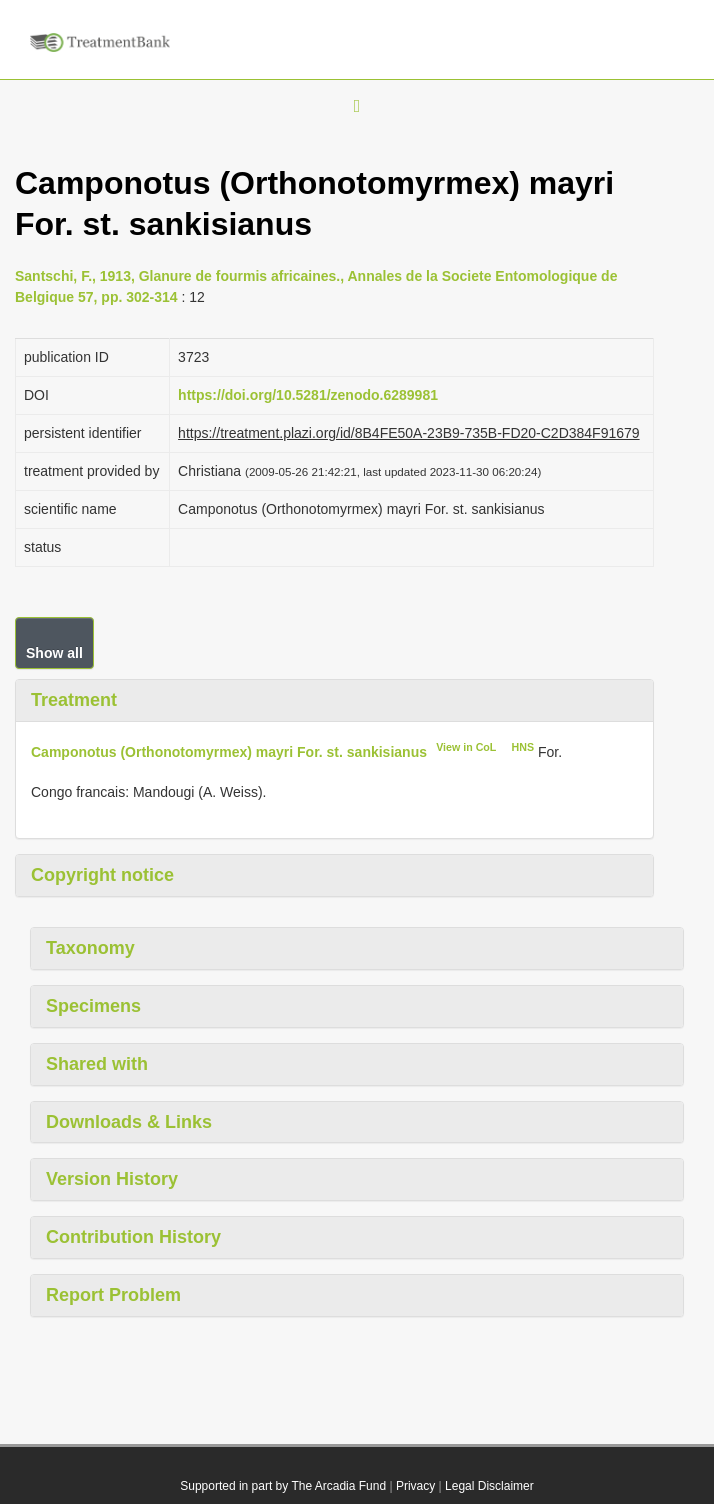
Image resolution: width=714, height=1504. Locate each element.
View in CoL (466, 747)
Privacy (415, 1486)
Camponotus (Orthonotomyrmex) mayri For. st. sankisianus (229, 751)
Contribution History (133, 1237)
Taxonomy (90, 948)
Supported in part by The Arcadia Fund (283, 1486)
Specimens (93, 1006)
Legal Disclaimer (489, 1486)
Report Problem (113, 1295)
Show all (54, 653)
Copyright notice (102, 875)
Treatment (74, 700)
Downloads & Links (129, 1122)
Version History (112, 1179)
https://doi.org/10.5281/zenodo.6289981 (308, 395)
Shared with (97, 1064)
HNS (523, 747)
